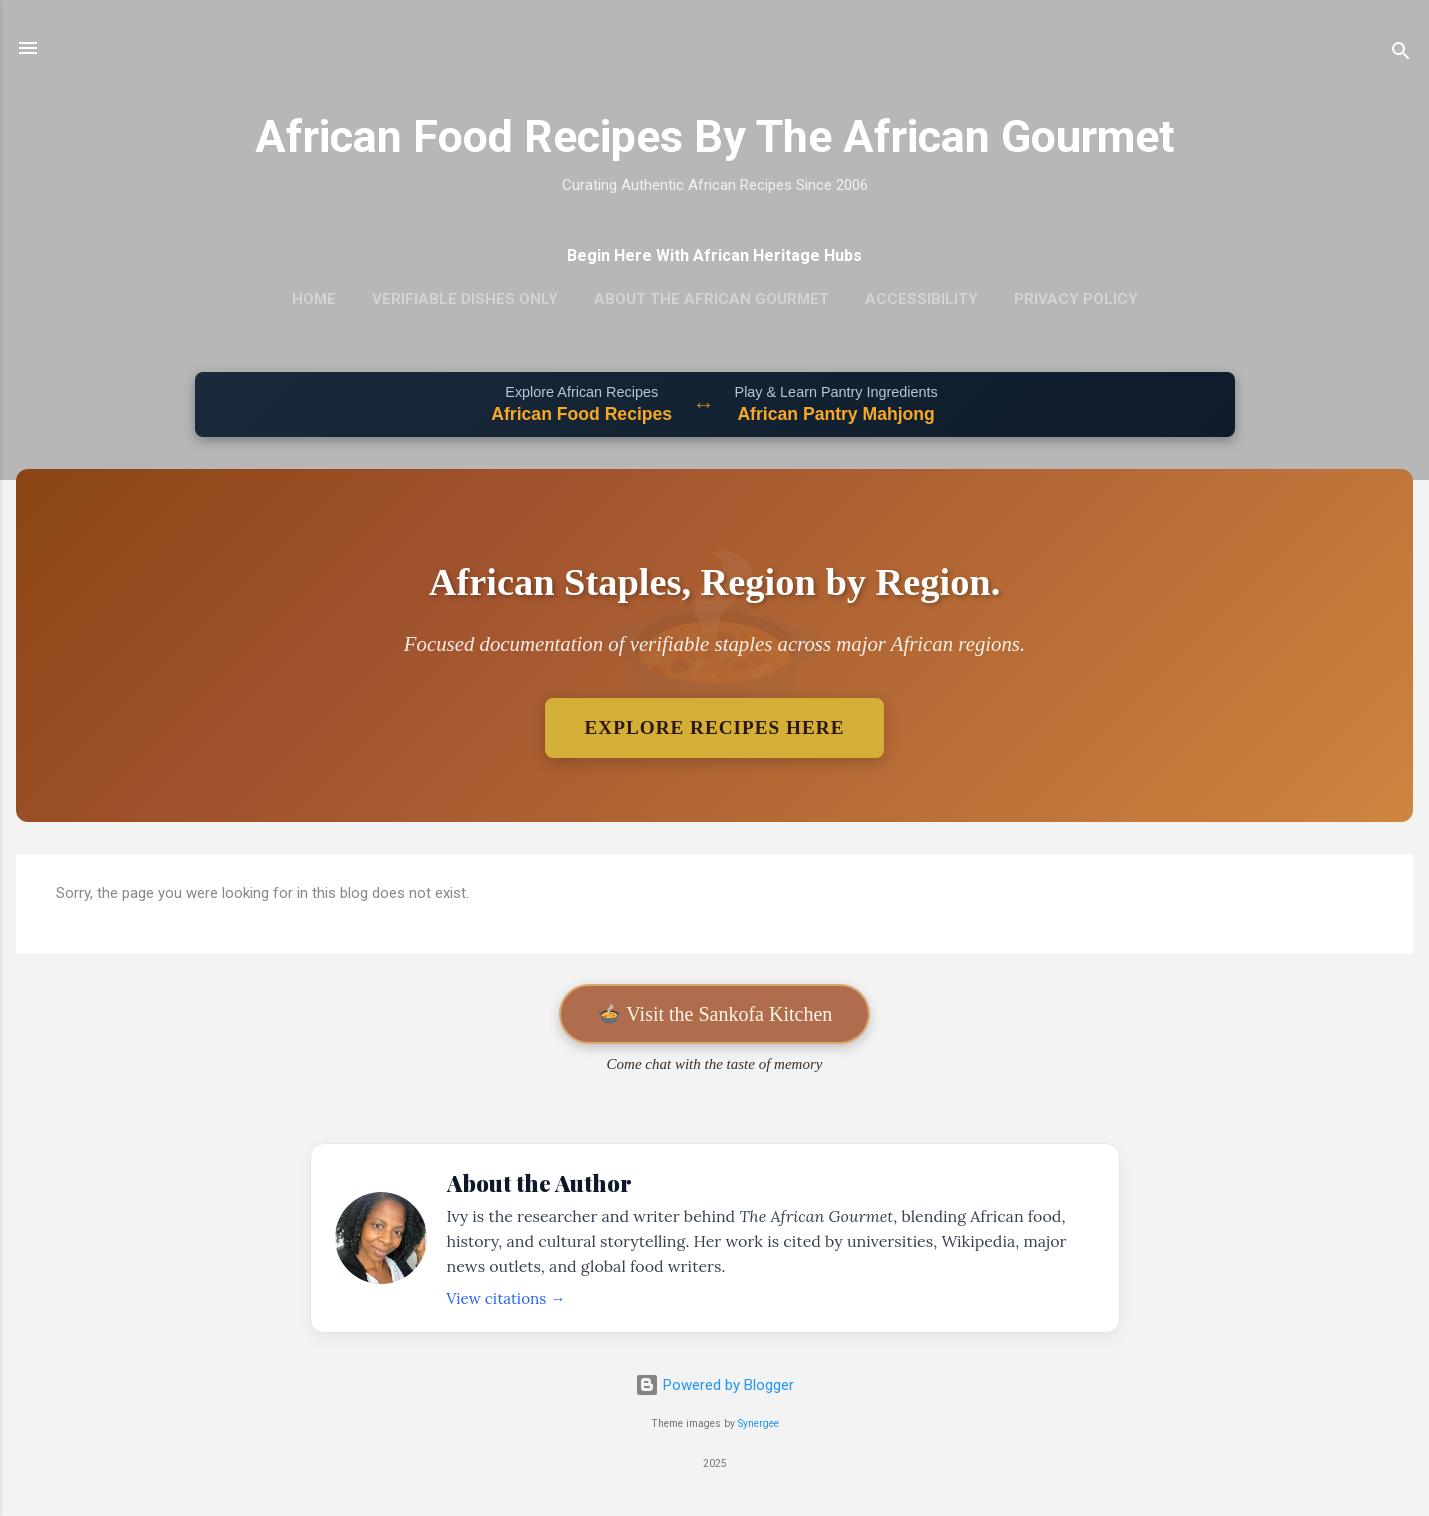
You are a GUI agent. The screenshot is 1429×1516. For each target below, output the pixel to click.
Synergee (758, 1423)
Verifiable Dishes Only (465, 299)
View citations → (506, 1298)
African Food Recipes (581, 414)
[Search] (1401, 54)
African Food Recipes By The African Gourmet (715, 136)
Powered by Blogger (714, 1385)
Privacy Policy (1076, 299)
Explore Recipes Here (715, 727)
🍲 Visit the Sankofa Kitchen (715, 1014)
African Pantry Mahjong (835, 414)
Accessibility (921, 299)
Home (314, 299)
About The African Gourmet (711, 299)
